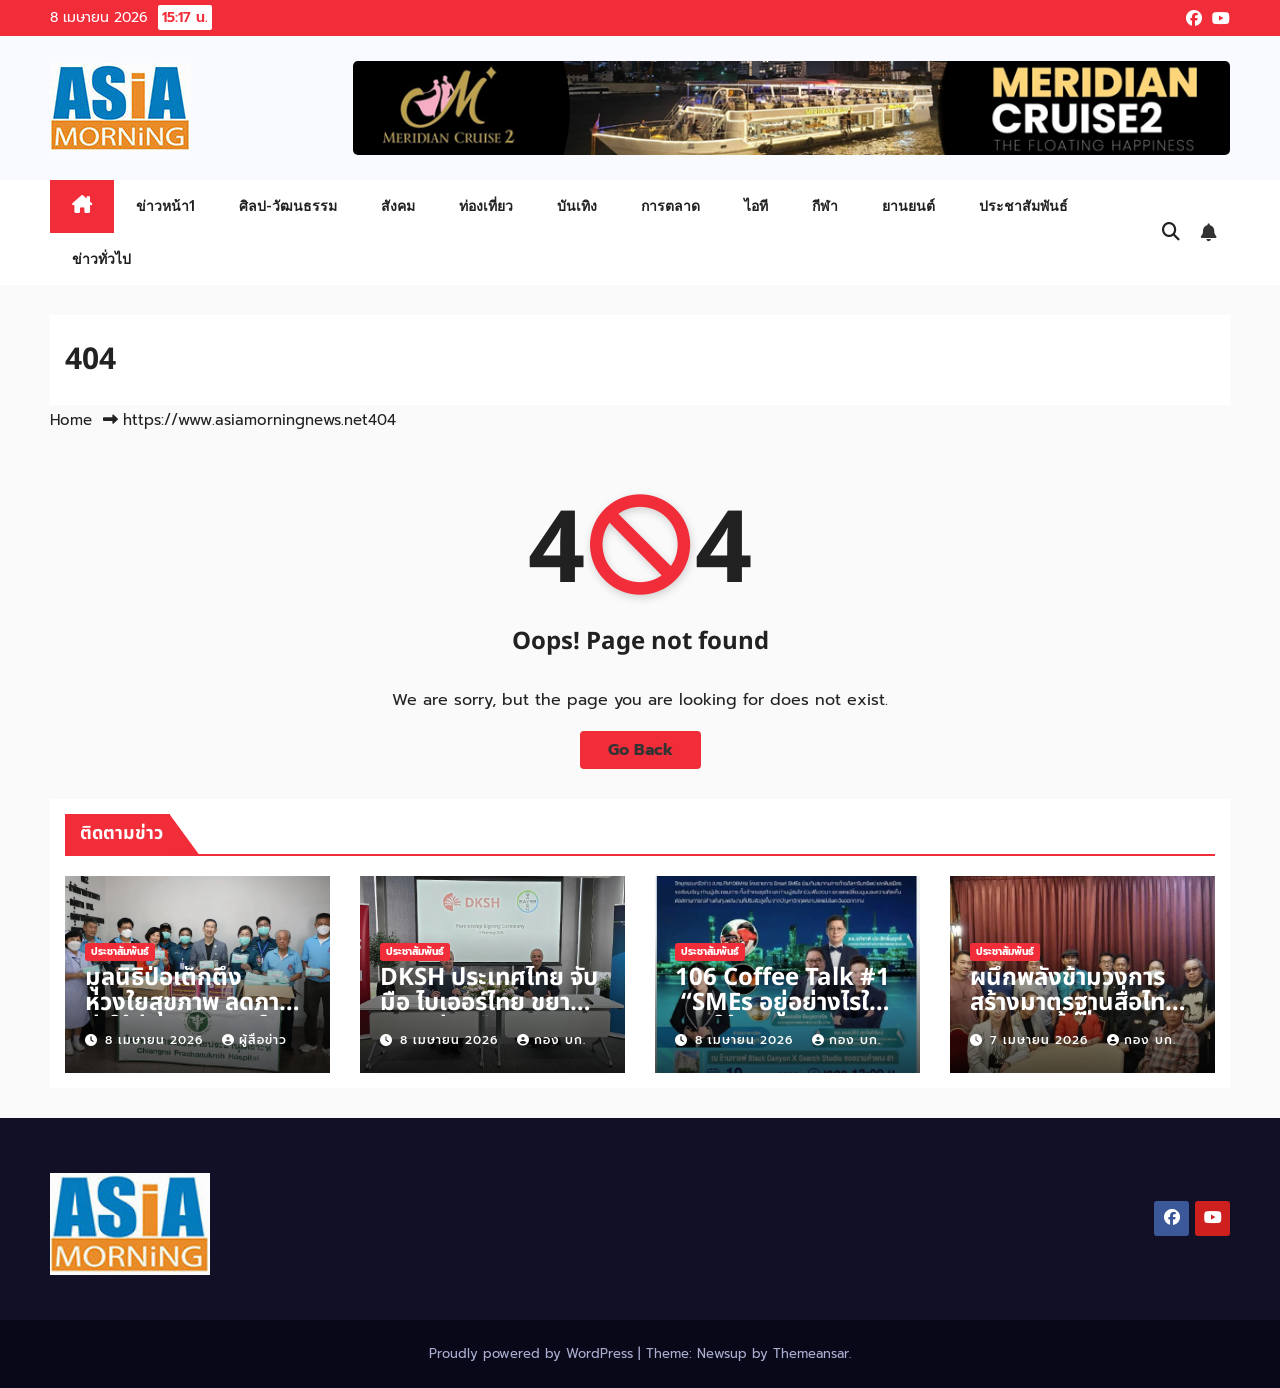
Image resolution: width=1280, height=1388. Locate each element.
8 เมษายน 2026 (156, 1040)
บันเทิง (577, 205)
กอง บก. (551, 1040)
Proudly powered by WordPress (533, 1353)
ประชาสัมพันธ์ (1023, 205)
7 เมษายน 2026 (1041, 1040)
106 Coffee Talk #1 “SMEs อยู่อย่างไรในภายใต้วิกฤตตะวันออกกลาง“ (782, 1015)
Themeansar (811, 1353)
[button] (1171, 232)
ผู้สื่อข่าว (254, 1040)
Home (71, 420)
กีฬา (825, 205)
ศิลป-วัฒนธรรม (288, 205)
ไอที (756, 205)
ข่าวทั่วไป (101, 258)
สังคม (398, 205)
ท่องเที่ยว (486, 205)
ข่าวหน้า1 (165, 205)
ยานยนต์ (908, 205)
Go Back (640, 750)
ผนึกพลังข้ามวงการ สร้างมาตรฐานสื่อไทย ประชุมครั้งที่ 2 (1075, 1003)
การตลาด (670, 205)
